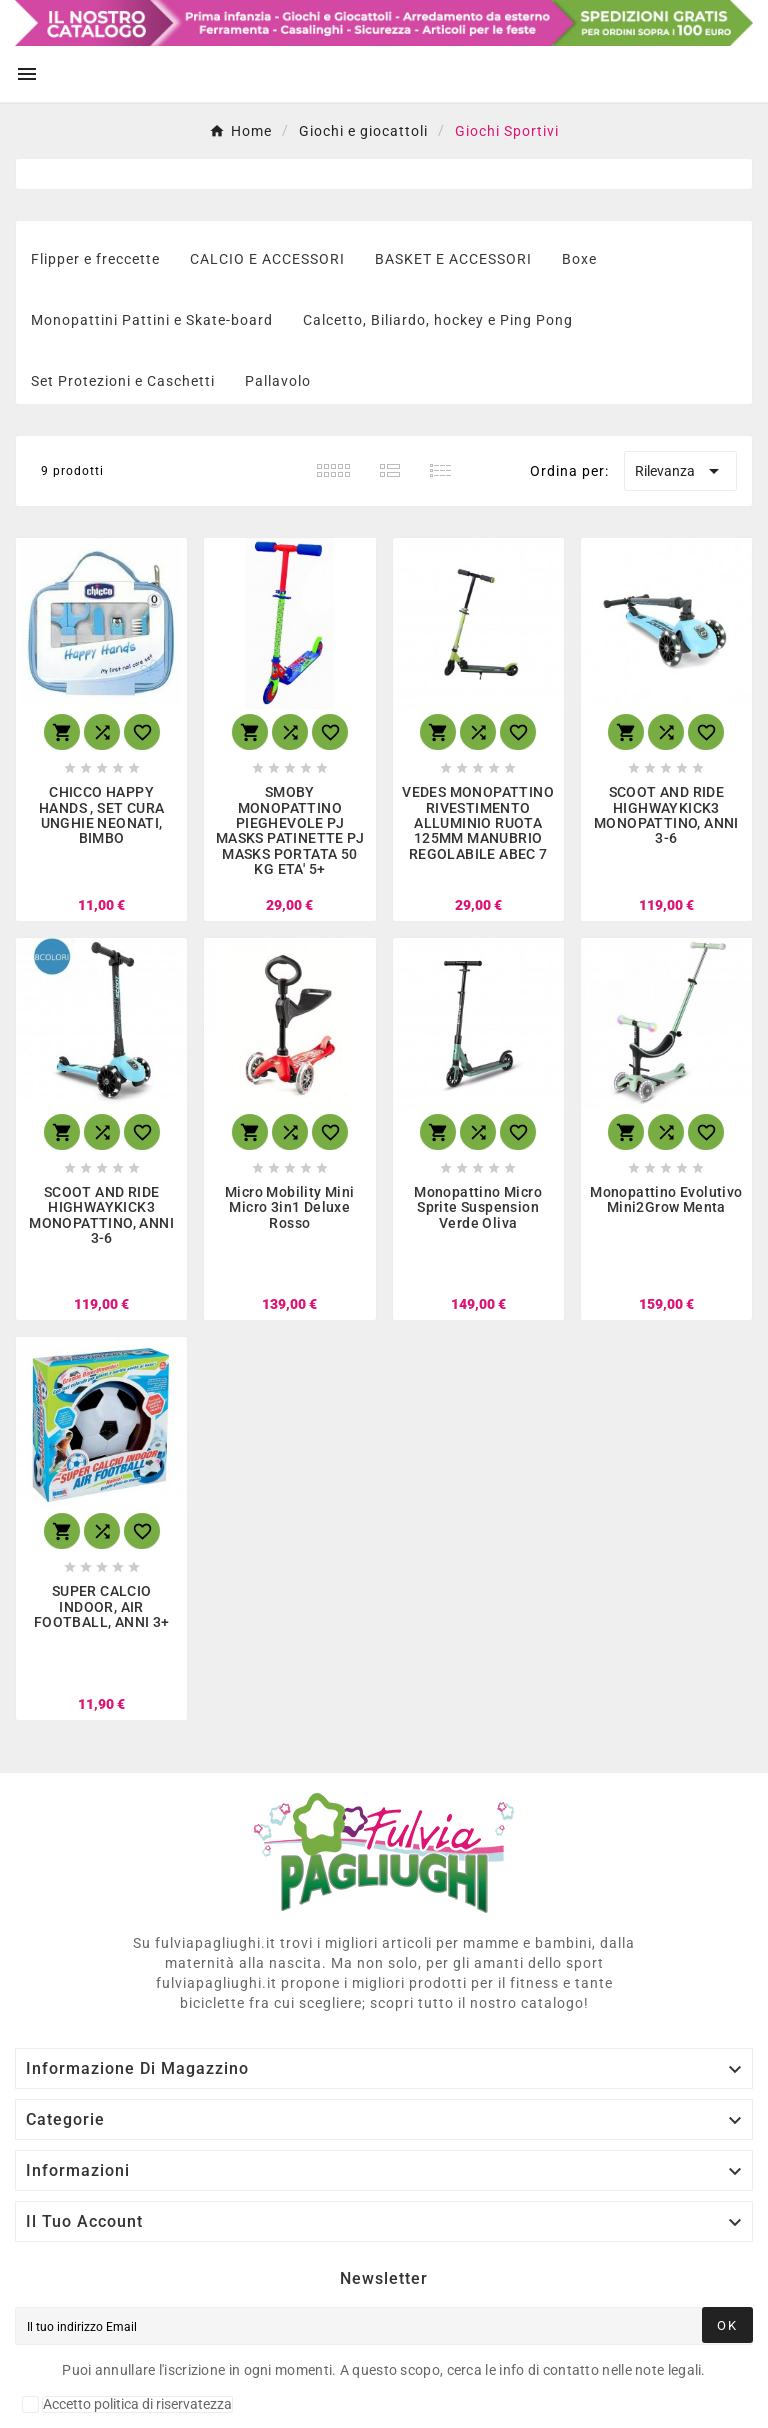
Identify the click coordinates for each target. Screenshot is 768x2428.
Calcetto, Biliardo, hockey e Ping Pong (438, 320)
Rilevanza (680, 471)
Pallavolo (278, 381)
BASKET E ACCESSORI (453, 259)
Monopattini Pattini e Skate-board (152, 320)
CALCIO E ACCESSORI (267, 259)
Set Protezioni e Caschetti (123, 381)
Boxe (579, 259)
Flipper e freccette (95, 259)
